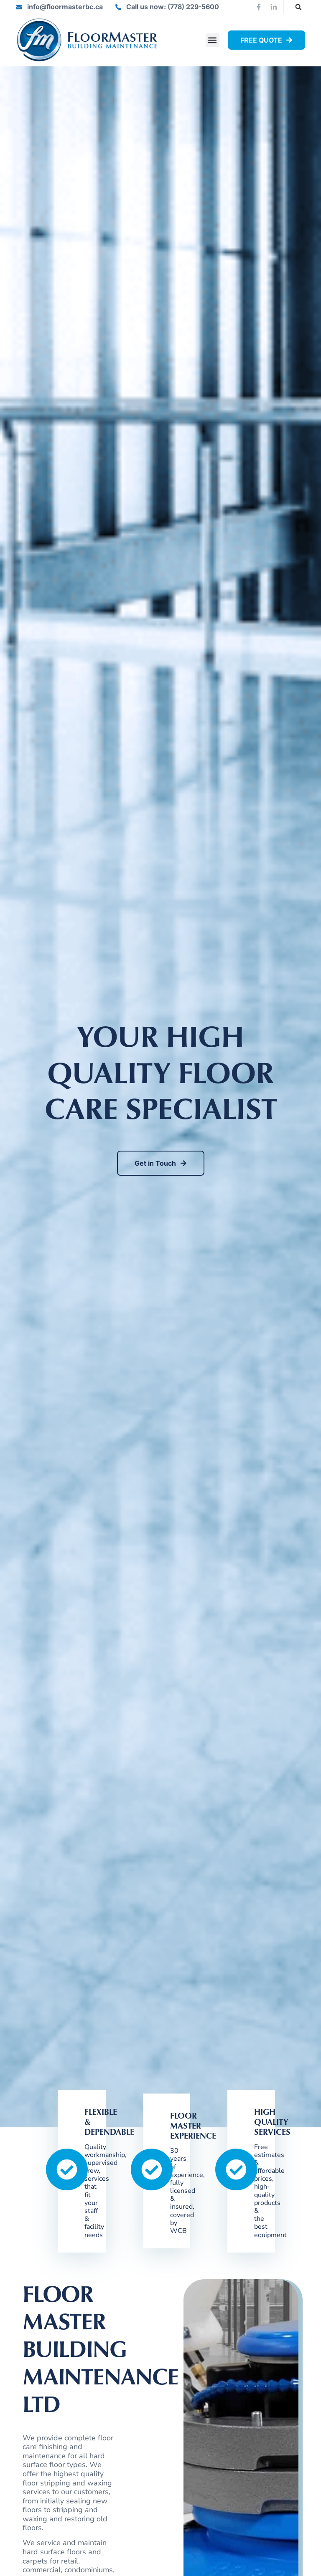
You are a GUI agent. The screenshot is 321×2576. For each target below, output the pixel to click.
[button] (299, 7)
